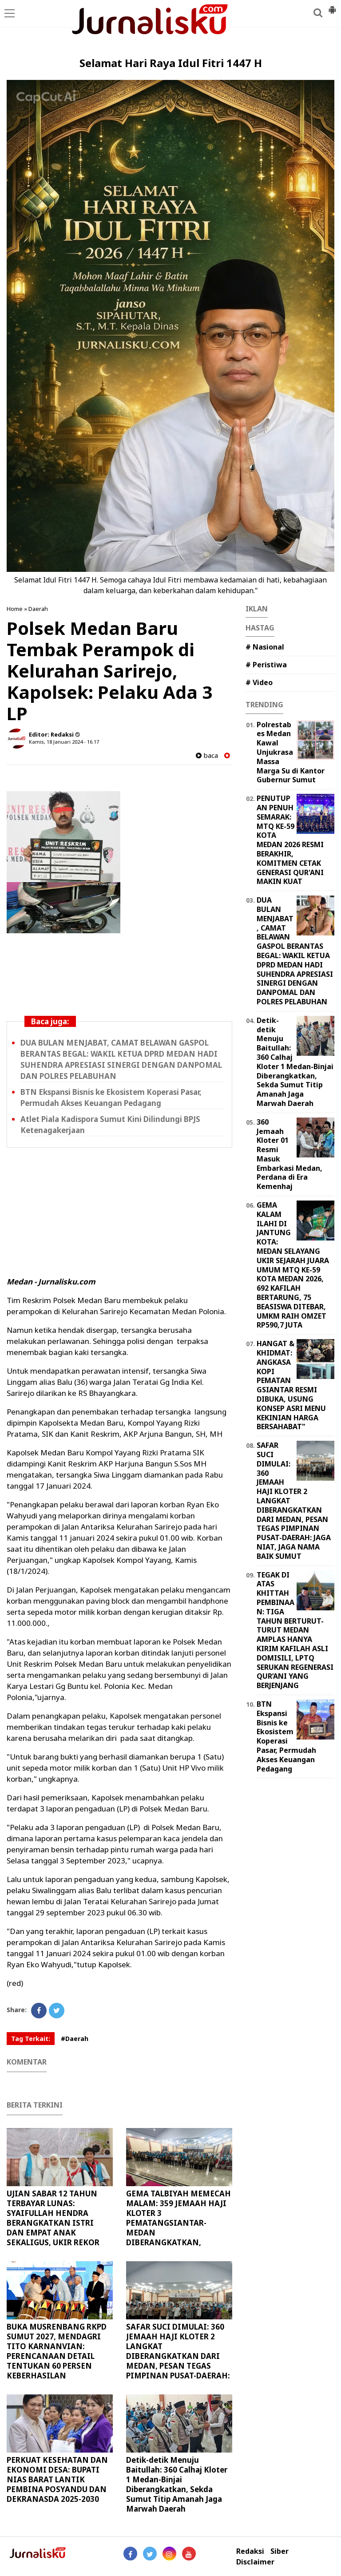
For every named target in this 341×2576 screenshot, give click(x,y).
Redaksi (250, 2551)
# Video (259, 682)
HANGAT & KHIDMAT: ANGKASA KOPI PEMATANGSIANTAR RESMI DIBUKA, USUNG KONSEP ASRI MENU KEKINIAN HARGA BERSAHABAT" (291, 1385)
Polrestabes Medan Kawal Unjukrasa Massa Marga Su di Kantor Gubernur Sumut (291, 752)
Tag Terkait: (30, 2038)
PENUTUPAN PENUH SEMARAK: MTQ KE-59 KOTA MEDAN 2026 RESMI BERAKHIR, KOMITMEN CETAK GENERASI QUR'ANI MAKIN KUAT (290, 839)
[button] (332, 6)
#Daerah (74, 2038)
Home (15, 609)
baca (207, 755)
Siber (279, 2551)
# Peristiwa (266, 665)
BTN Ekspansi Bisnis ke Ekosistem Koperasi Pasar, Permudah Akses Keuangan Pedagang (286, 1736)
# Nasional (265, 647)
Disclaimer (255, 2562)
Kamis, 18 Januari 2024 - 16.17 (64, 741)
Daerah (38, 609)
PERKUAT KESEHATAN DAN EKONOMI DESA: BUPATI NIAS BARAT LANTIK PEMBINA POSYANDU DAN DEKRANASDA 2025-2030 (57, 2479)
